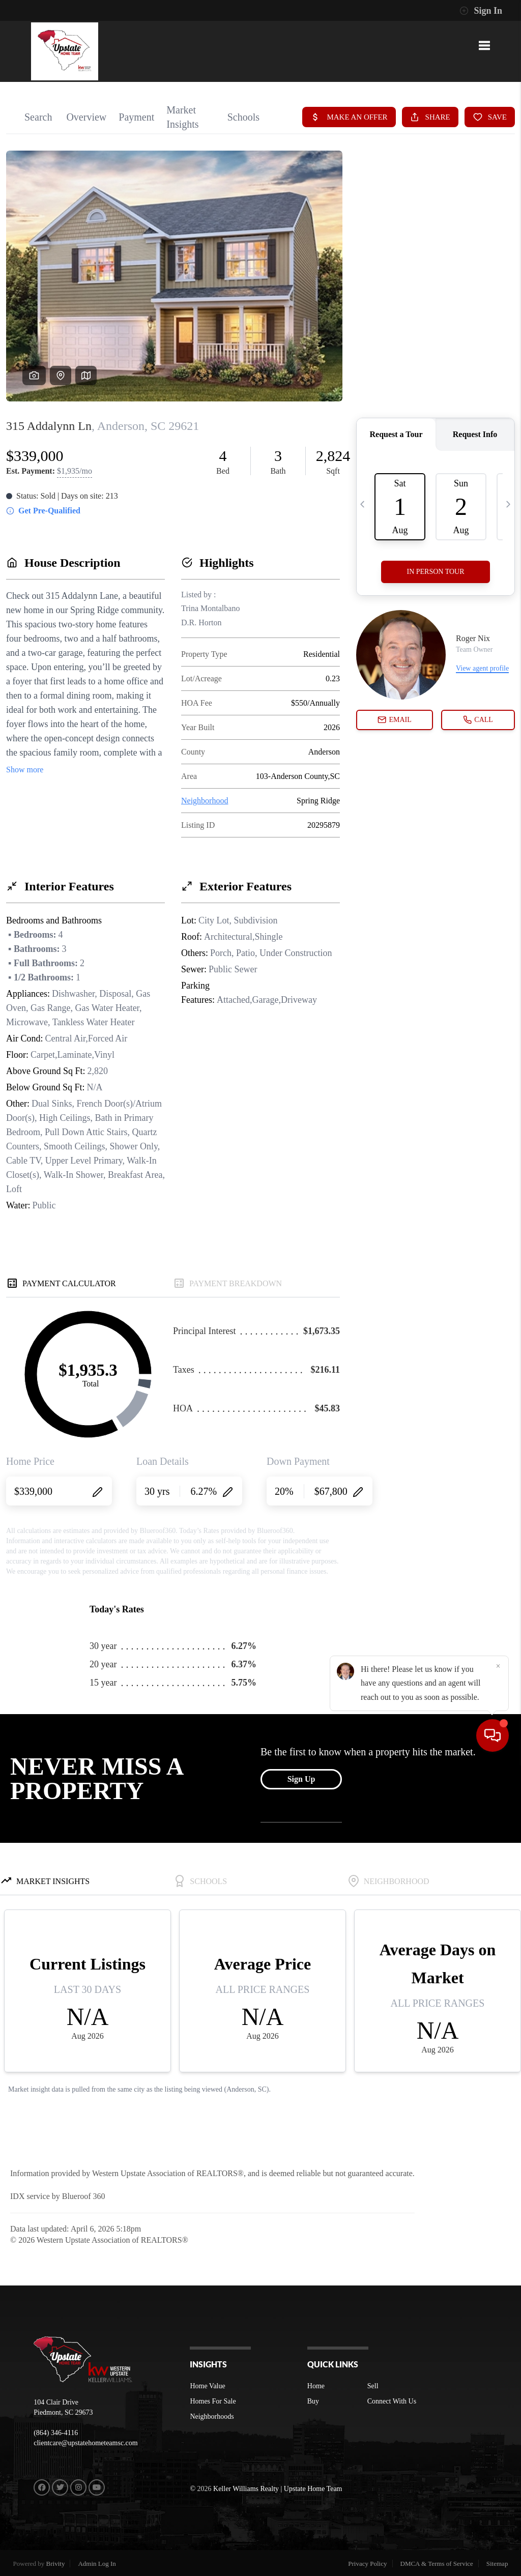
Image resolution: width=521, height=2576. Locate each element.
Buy (313, 2401)
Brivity (55, 2563)
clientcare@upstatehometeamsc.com (86, 2443)
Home (316, 2386)
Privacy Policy (367, 2563)
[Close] (498, 2478)
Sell (373, 2386)
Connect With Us (391, 2401)
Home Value (207, 2386)
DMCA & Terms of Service (436, 2563)
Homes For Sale (213, 2401)
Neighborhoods (212, 2416)
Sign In (480, 11)
